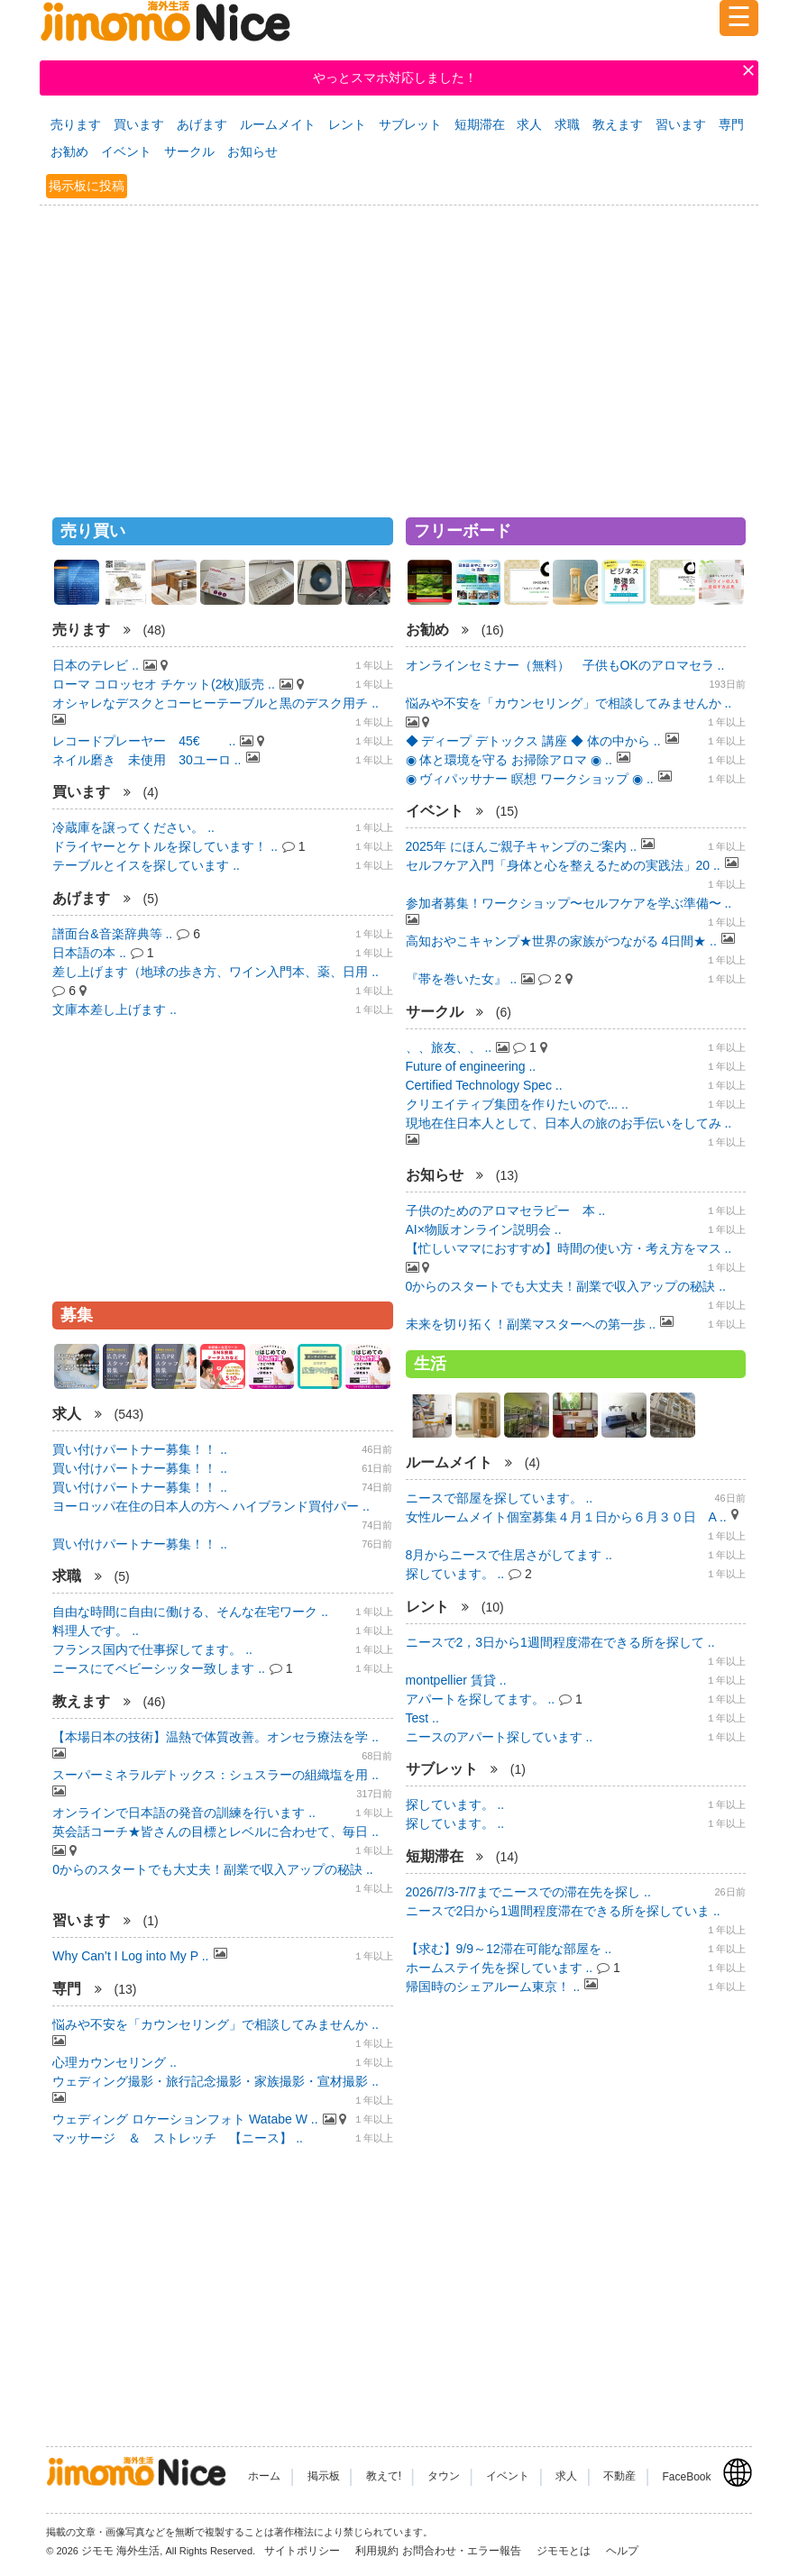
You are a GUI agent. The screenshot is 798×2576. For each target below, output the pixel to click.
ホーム (264, 2477)
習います (681, 124)
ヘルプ (622, 2550)
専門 (731, 124)
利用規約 (377, 2550)
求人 (529, 124)
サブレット (410, 124)
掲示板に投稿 (86, 185)
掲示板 (323, 2477)
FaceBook (686, 2477)
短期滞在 (479, 124)
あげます (202, 124)
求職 (567, 124)
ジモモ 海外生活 (120, 2550)
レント (347, 124)
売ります (75, 124)
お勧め (69, 151)
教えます (617, 124)
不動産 (619, 2477)
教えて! (383, 2477)
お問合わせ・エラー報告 (463, 2550)
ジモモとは (565, 2550)
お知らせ (252, 151)
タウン (443, 2477)
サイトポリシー (303, 2550)
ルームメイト (278, 124)
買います (139, 124)
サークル (189, 151)
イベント (126, 151)
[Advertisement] (399, 353)
